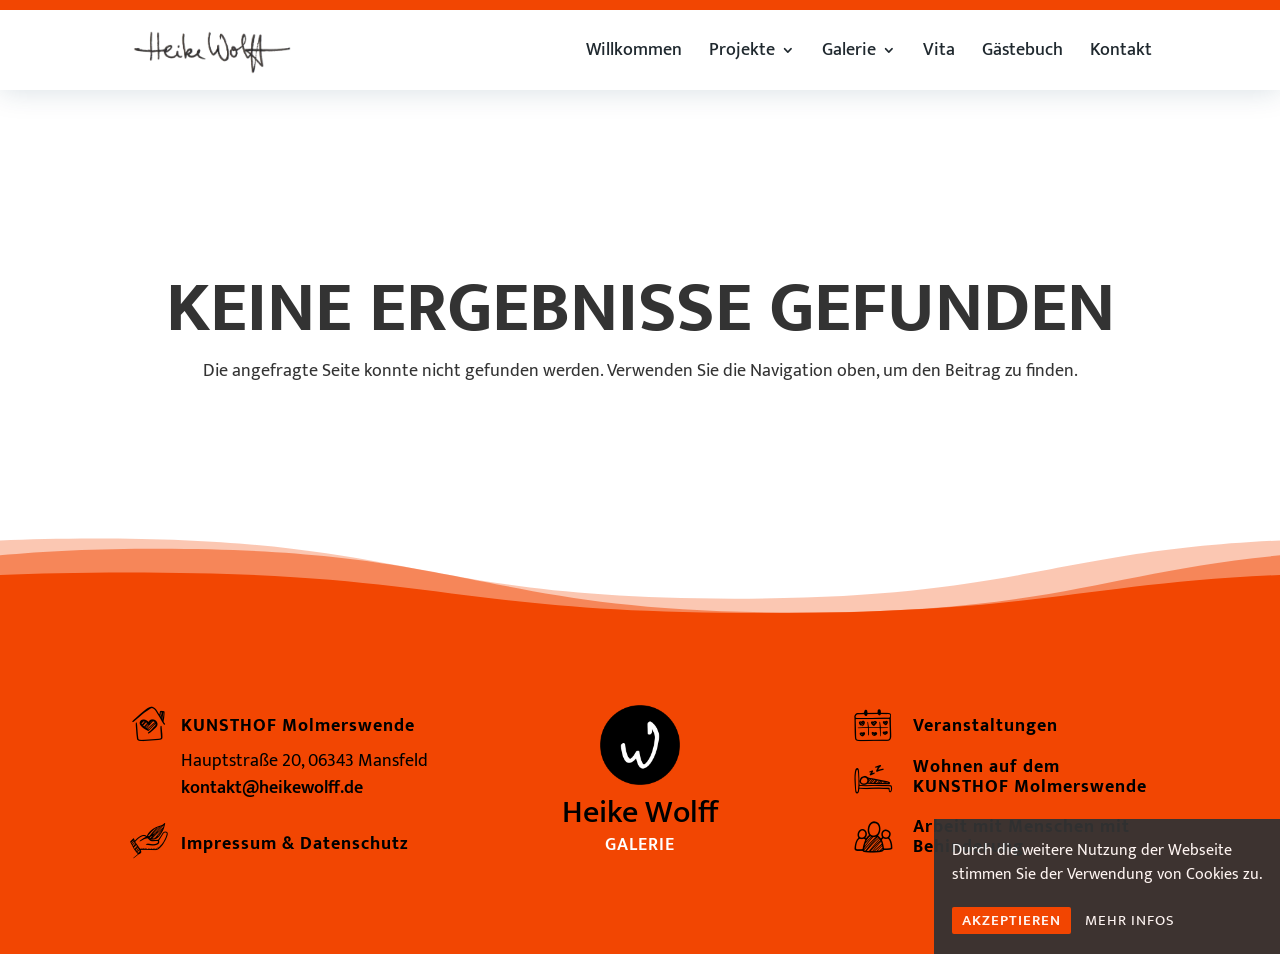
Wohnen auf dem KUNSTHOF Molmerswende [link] (1030, 777)
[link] (212, 49)
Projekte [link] (742, 54)
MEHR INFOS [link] (1130, 920)
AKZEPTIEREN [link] (1011, 920)
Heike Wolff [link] (640, 812)
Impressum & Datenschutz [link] (295, 844)
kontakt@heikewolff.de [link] (272, 788)
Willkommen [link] (634, 54)
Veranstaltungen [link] (985, 726)
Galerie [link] (849, 54)
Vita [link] (939, 54)
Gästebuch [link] (1022, 54)
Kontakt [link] (1121, 54)
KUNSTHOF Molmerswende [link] (298, 726)
